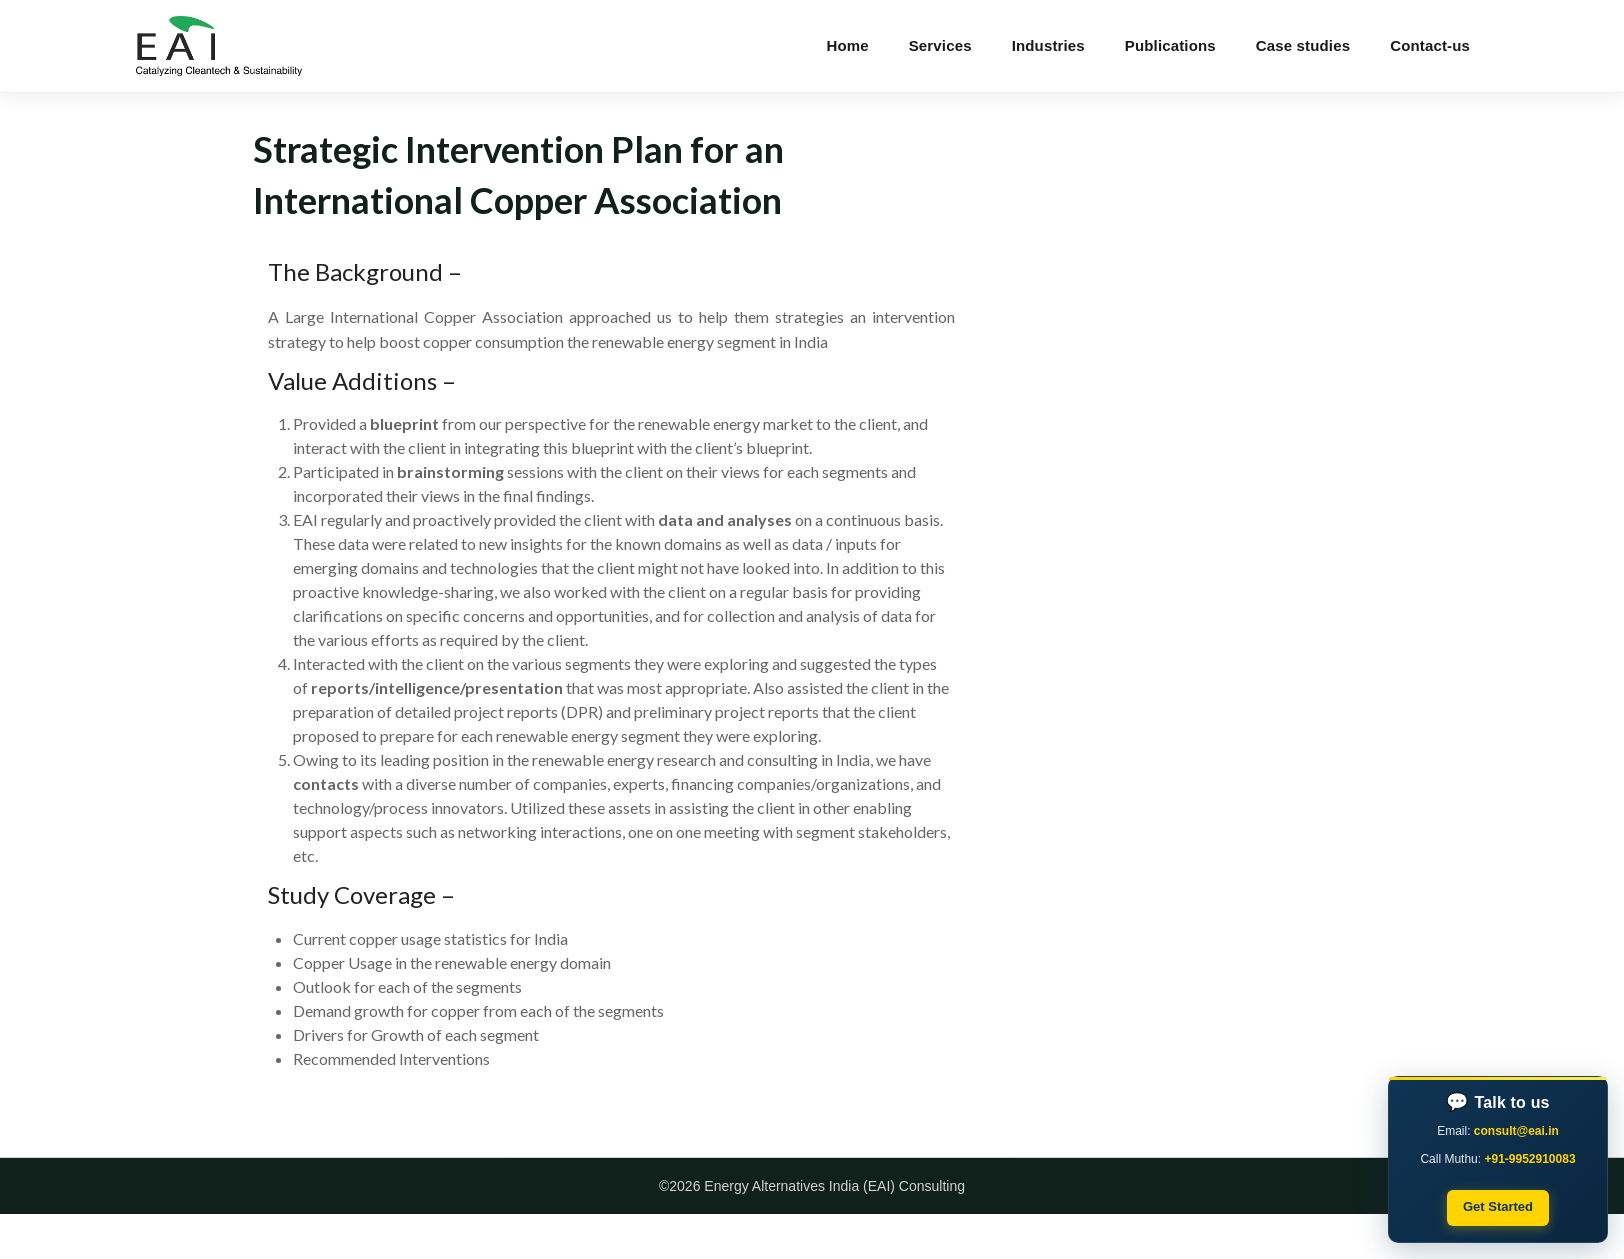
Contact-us (1430, 45)
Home (847, 45)
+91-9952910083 (1529, 1159)
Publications (1170, 45)
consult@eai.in (1516, 1131)
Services (940, 45)
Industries (1048, 45)
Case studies (1303, 45)
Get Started (1498, 1206)
